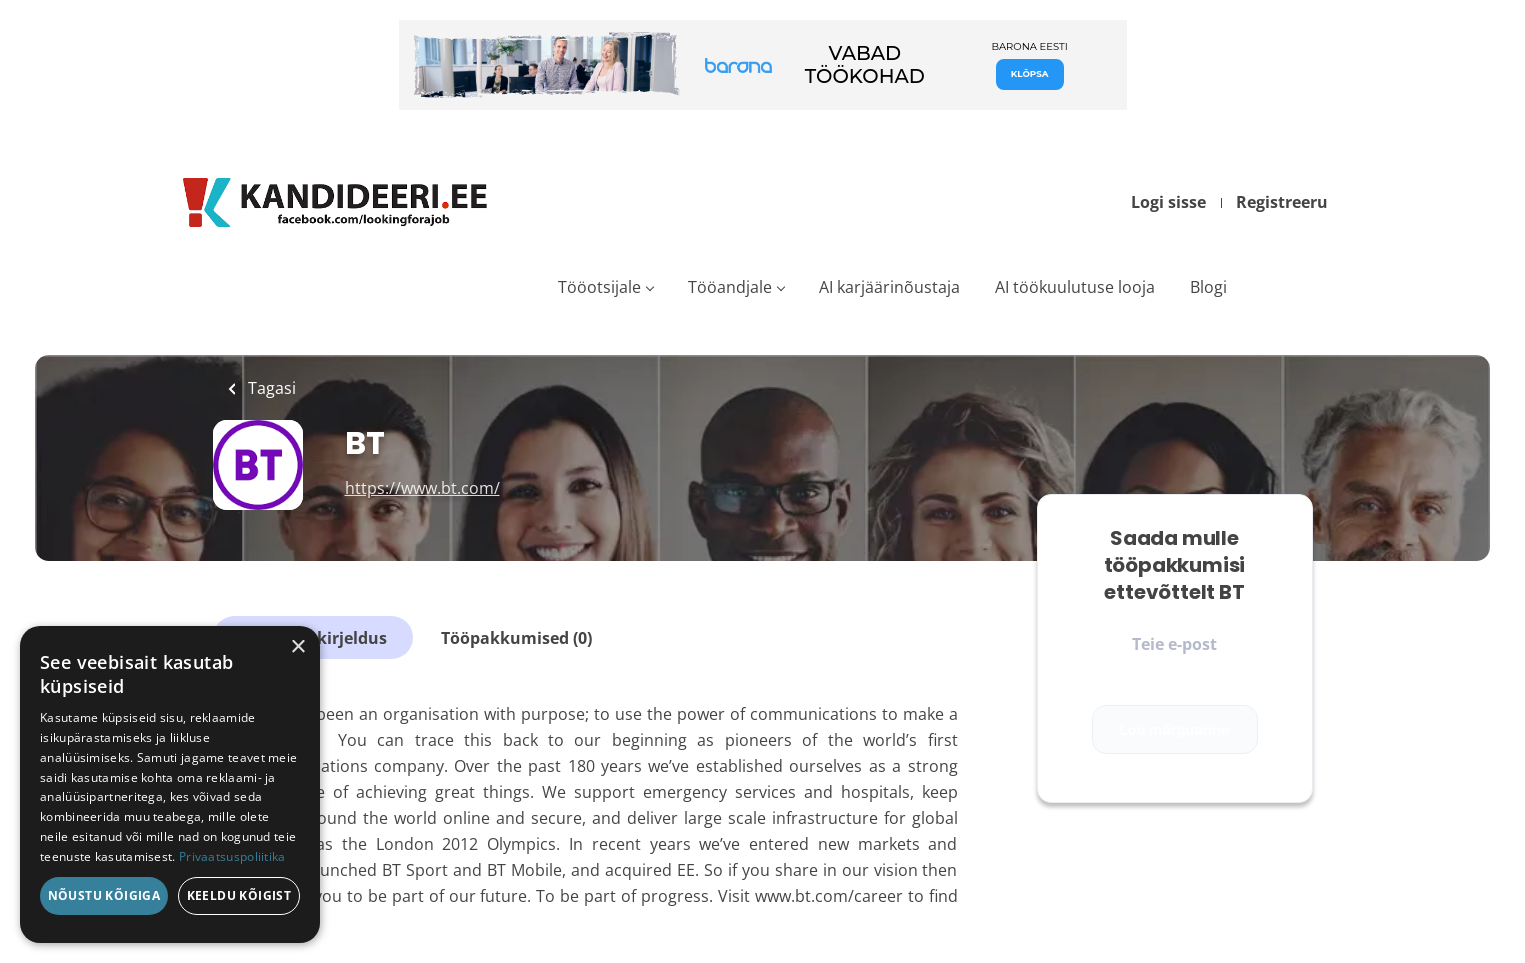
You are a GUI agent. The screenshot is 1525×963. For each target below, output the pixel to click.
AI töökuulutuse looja (1075, 287)
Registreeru (1282, 202)
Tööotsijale (599, 287)
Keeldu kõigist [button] (239, 895)
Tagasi (270, 388)
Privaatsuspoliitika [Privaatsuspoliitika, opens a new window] (232, 856)
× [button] (297, 647)
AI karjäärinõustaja (889, 287)
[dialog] (170, 784)
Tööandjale (730, 287)
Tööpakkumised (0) (516, 638)
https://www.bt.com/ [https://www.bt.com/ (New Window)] (422, 488)
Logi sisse (1168, 202)
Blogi (1208, 287)
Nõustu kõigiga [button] (104, 895)
